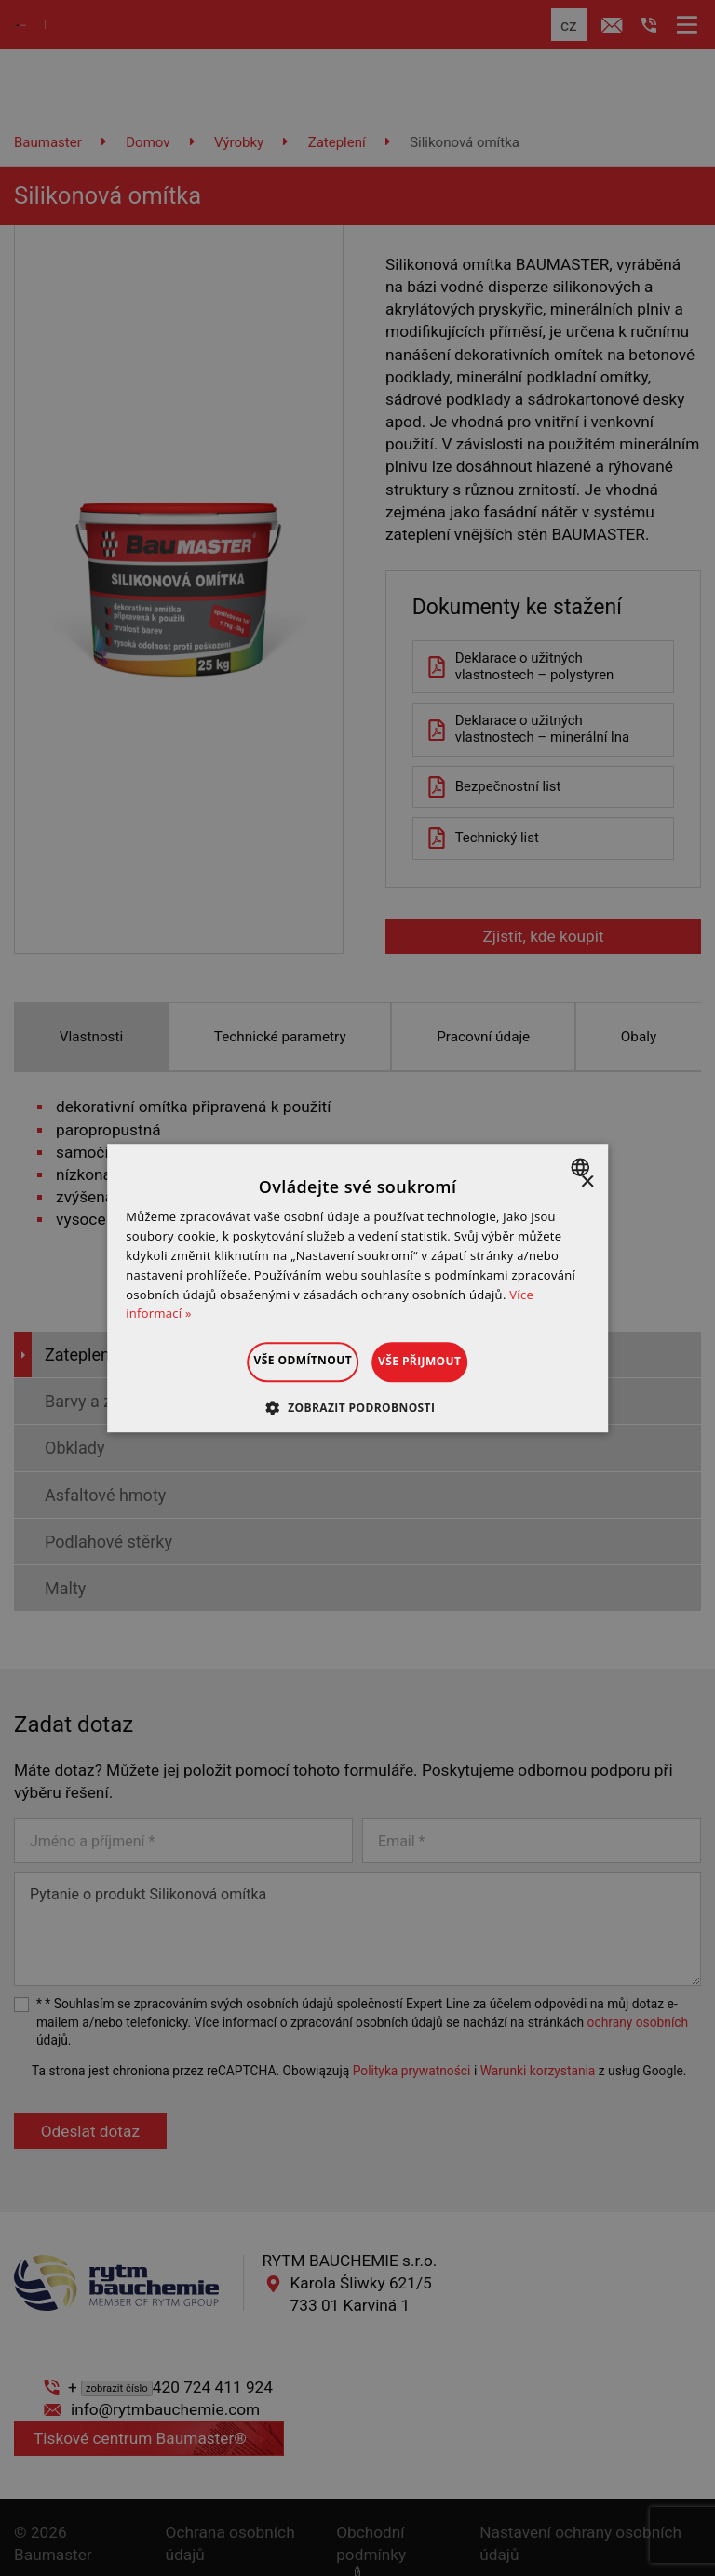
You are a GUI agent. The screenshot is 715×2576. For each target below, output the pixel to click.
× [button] (587, 1182)
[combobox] (582, 1167)
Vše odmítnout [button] (280, 1360)
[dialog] (357, 1288)
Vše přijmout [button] (442, 1361)
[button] (358, 1407)
